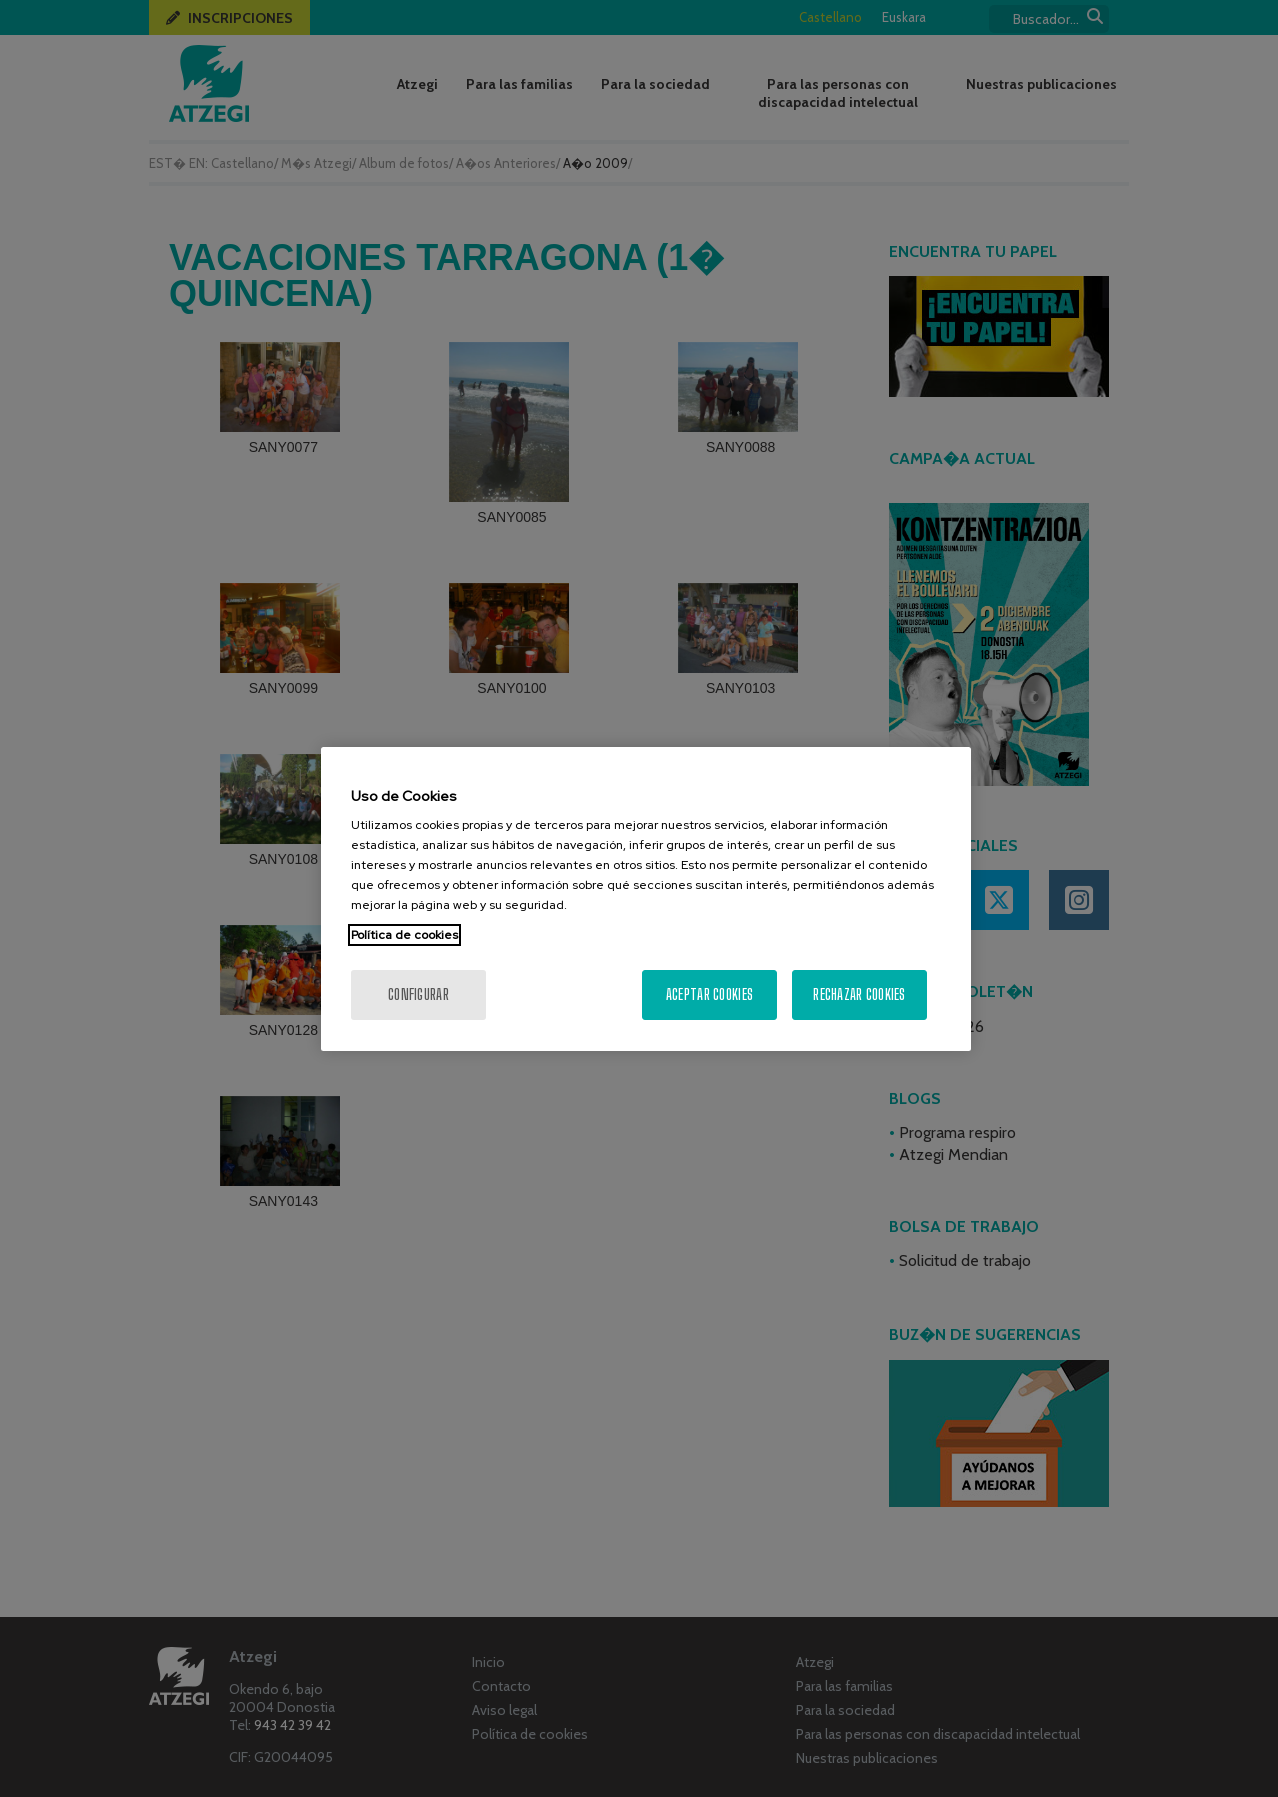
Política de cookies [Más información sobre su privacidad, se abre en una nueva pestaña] (404, 935)
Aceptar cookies (709, 994)
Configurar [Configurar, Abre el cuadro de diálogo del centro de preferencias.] (418, 994)
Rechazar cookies (859, 994)
